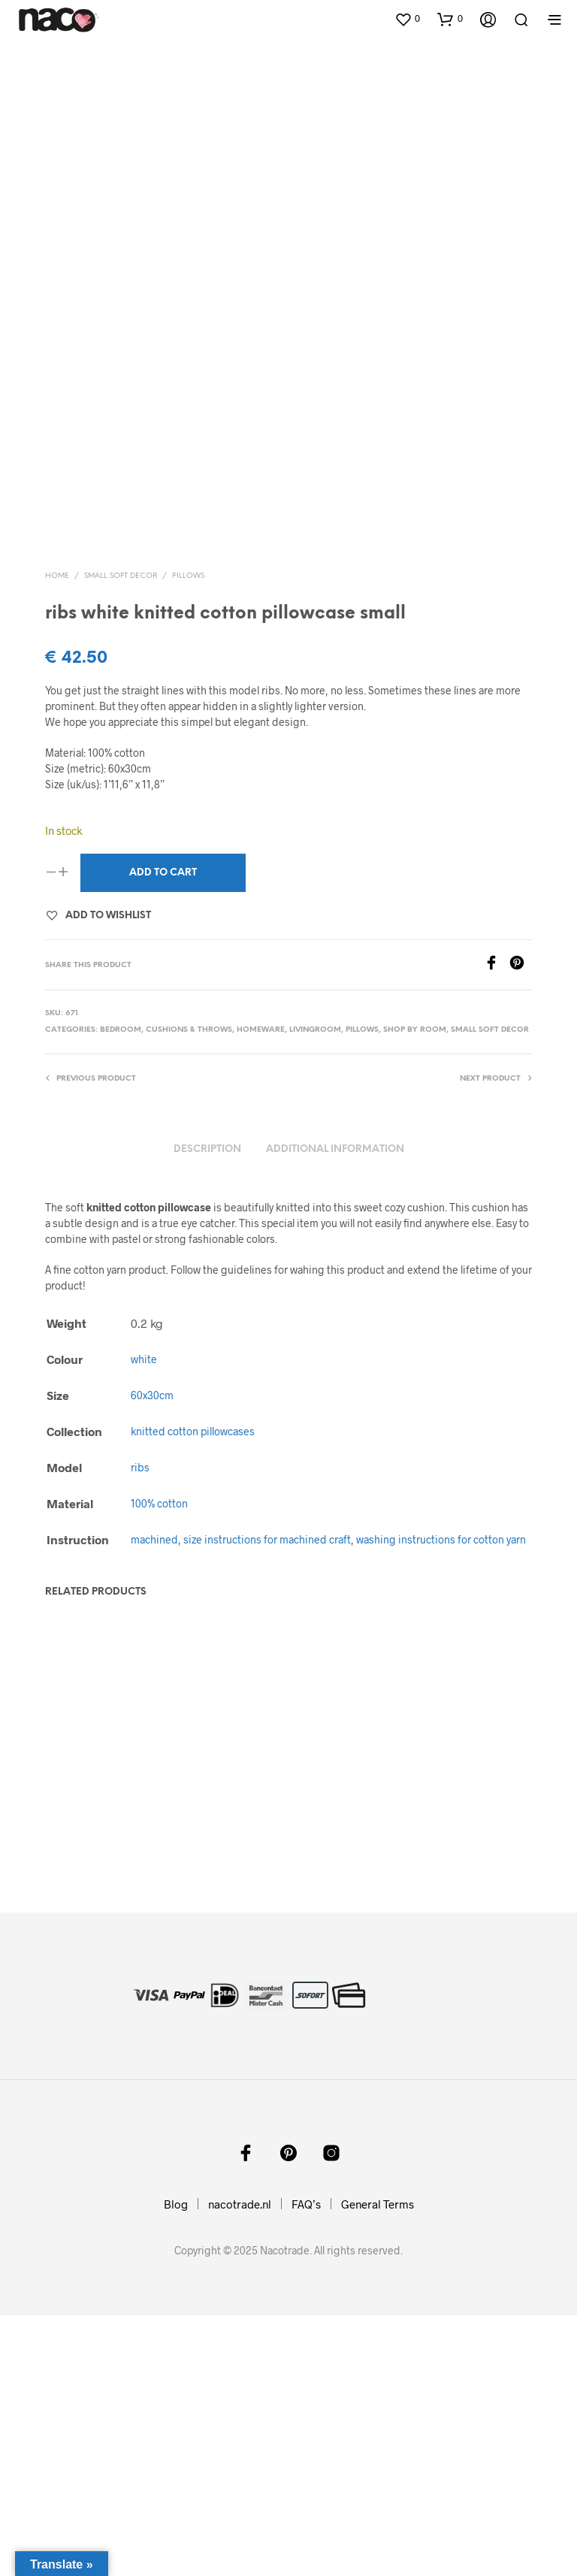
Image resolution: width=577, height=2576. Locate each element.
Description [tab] (207, 1393)
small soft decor (120, 819)
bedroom (120, 1274)
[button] (407, 18)
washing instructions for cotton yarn (441, 1783)
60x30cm (152, 1639)
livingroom (315, 1274)
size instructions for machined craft (267, 1783)
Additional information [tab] (335, 1393)
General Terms (377, 2465)
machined (154, 1783)
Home (57, 819)
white (144, 1603)
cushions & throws (189, 1274)
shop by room (414, 1274)
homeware (261, 1274)
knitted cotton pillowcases (193, 1675)
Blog (176, 2465)
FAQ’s (306, 2465)
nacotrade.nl (239, 2465)
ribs (140, 1711)
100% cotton (159, 1747)
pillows (188, 819)
